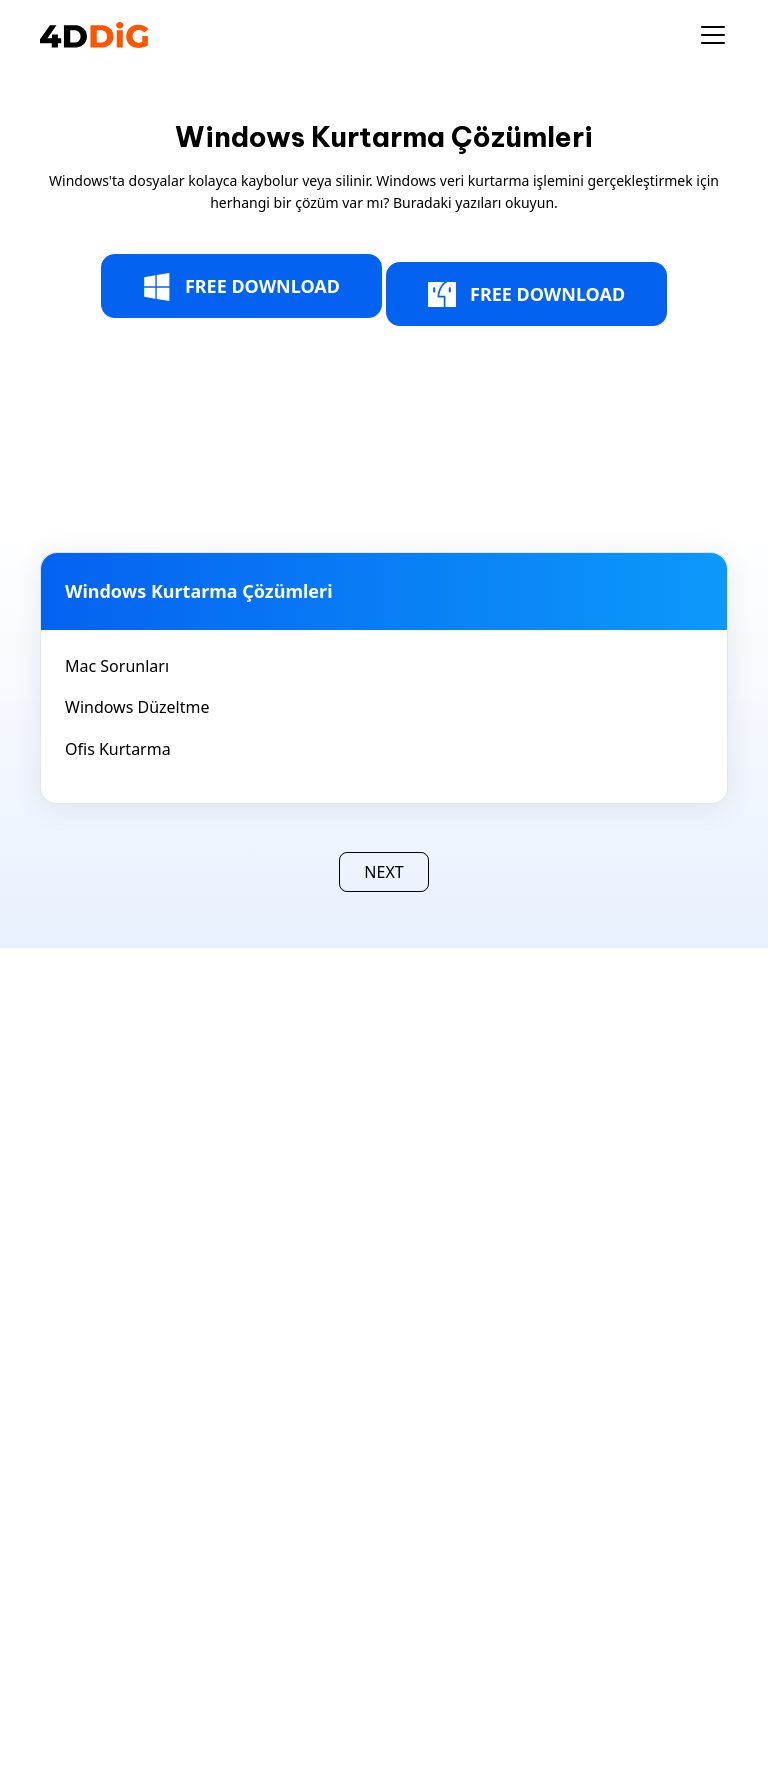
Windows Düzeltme (137, 707)
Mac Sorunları (117, 666)
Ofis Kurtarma (118, 749)
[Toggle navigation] (713, 35)
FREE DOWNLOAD (241, 287)
